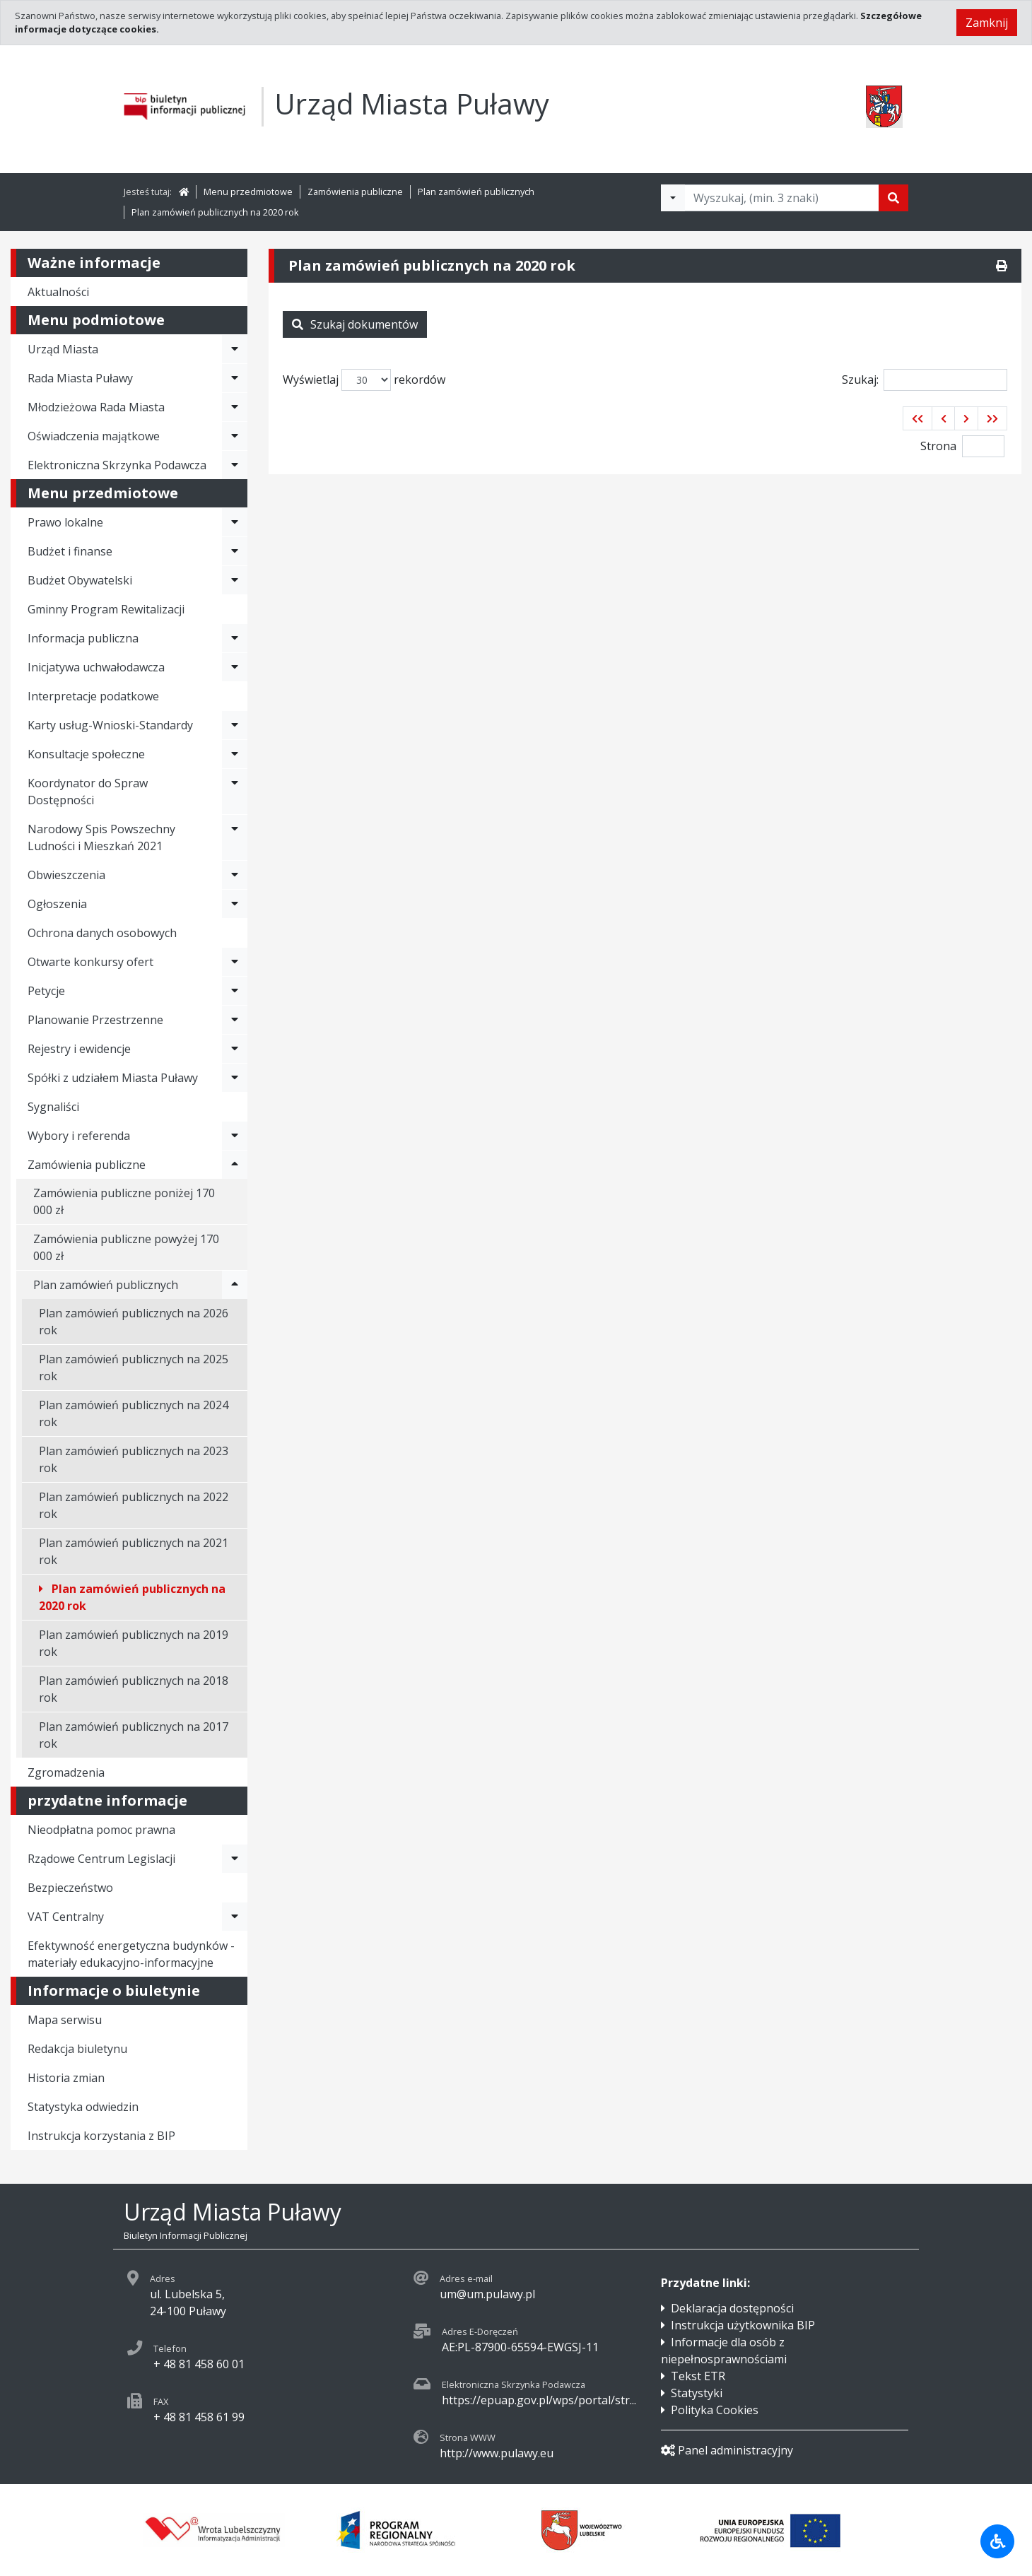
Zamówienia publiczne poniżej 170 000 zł (124, 1201)
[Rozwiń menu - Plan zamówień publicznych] (234, 1285)
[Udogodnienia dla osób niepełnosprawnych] (997, 2541)
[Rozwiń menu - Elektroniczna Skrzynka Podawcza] (234, 465)
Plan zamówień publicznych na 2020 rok (215, 212)
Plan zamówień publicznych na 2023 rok (133, 1459)
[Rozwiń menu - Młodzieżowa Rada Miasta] (234, 407)
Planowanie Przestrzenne (95, 1020)
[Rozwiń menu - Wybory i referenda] (234, 1136)
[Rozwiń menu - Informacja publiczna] (234, 638)
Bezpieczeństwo (70, 1887)
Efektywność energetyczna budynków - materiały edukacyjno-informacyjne (131, 1954)
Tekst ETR (698, 2376)
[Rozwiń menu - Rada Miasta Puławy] (234, 378)
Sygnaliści (53, 1106)
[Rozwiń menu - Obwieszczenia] (234, 875)
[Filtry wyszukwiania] (673, 197)
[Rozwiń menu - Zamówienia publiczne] (234, 1165)
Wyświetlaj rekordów (364, 380)
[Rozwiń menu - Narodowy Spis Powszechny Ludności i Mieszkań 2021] (234, 837)
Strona (938, 446)
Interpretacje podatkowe (93, 696)
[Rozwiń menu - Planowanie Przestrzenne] (234, 1020)
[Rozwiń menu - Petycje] (234, 991)
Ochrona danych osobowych (102, 933)
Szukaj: (924, 380)
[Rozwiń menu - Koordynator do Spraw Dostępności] (234, 791)
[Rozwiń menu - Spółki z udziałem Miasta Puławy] (234, 1078)
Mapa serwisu (65, 2020)
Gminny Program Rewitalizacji (106, 609)
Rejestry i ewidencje (79, 1049)
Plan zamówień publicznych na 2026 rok (133, 1321)
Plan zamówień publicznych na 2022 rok (133, 1505)
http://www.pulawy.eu (496, 2453)
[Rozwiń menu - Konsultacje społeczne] (234, 754)
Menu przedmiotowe (248, 191)
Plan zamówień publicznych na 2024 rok (133, 1413)
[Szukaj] (893, 197)
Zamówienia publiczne (355, 191)
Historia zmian (66, 2078)
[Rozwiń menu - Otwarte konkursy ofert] (234, 962)
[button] (917, 418)
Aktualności (58, 292)
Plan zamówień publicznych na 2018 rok (133, 1689)
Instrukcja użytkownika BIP (743, 2325)
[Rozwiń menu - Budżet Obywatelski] (234, 580)
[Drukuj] (1001, 266)
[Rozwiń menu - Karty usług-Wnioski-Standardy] (234, 725)
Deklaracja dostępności (732, 2308)
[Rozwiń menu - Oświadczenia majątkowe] (234, 436)
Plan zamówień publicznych (476, 191)
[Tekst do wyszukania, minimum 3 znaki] (781, 197)
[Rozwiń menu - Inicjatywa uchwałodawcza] (234, 667)
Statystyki (696, 2393)
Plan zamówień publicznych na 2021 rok (133, 1551)
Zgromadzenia (66, 1772)
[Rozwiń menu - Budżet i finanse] (234, 551)
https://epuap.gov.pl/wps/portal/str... (539, 2400)
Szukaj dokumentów (355, 324)
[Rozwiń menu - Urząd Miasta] (234, 349)
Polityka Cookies (714, 2410)
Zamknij (987, 22)
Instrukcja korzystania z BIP (101, 2135)
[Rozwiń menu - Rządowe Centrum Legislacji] (234, 1859)
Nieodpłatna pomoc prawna (101, 1829)
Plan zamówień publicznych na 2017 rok (133, 1735)
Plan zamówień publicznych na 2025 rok (133, 1367)
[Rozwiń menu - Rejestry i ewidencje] (234, 1049)
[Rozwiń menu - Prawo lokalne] (234, 522)
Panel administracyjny (727, 2450)
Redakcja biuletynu (77, 2049)
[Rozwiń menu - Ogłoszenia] (234, 904)
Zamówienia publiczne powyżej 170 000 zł (126, 1247)
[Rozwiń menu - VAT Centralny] (234, 1916)
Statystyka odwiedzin (83, 2107)
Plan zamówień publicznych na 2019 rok (133, 1643)
